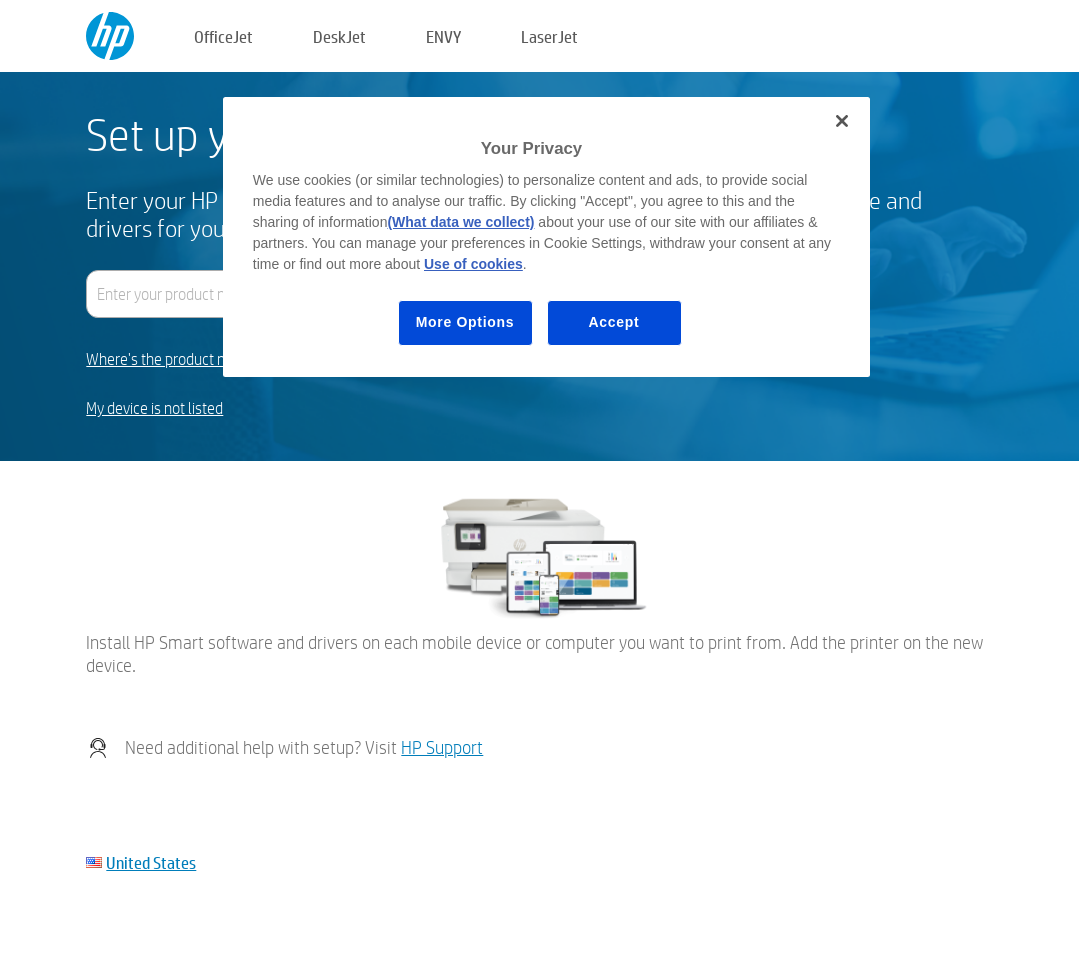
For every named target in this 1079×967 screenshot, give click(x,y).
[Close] (842, 121)
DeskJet (339, 36)
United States (151, 862)
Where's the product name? (173, 359)
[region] (546, 237)
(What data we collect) (460, 222)
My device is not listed (154, 408)
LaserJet (549, 36)
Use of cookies (473, 264)
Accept (614, 322)
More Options (465, 322)
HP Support (442, 747)
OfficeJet (223, 36)
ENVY (443, 36)
